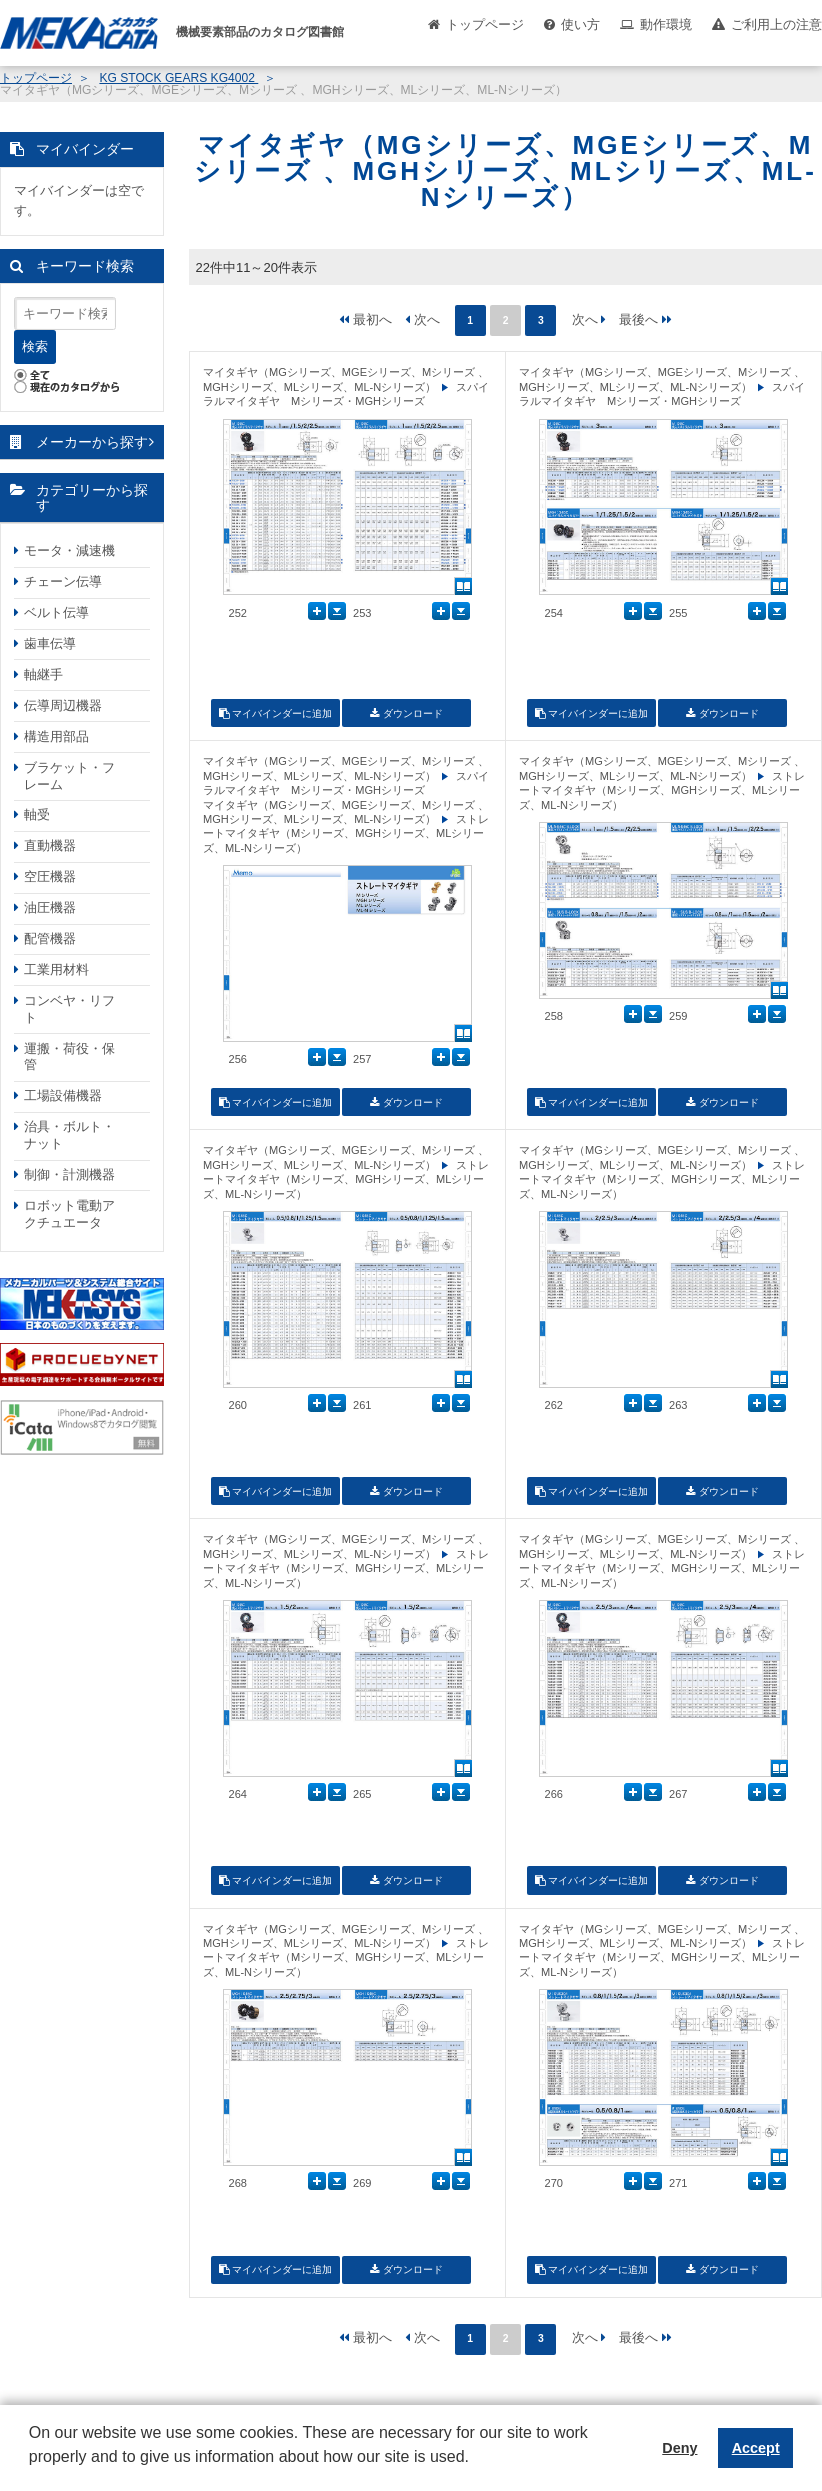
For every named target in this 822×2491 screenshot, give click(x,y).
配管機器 (50, 938)
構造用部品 (56, 736)
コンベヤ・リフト (69, 1009)
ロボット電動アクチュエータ (69, 1214)
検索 (35, 346)
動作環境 (666, 24)
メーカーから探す (92, 442)
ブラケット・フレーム (69, 776)
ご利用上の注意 (776, 24)
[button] (32, 2472)
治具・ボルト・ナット (69, 1135)
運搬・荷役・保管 (69, 1057)
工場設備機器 (63, 1095)
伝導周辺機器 (63, 705)
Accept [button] (756, 2448)
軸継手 (43, 674)
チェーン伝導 (63, 581)
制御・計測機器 (69, 1174)
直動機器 (50, 845)
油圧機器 (50, 907)
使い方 (580, 24)
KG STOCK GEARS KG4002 (178, 78)
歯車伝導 (50, 643)
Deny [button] (679, 2448)
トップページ (485, 24)
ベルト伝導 (56, 612)
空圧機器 (50, 876)
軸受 (37, 814)
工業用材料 (56, 969)
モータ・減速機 (69, 550)
